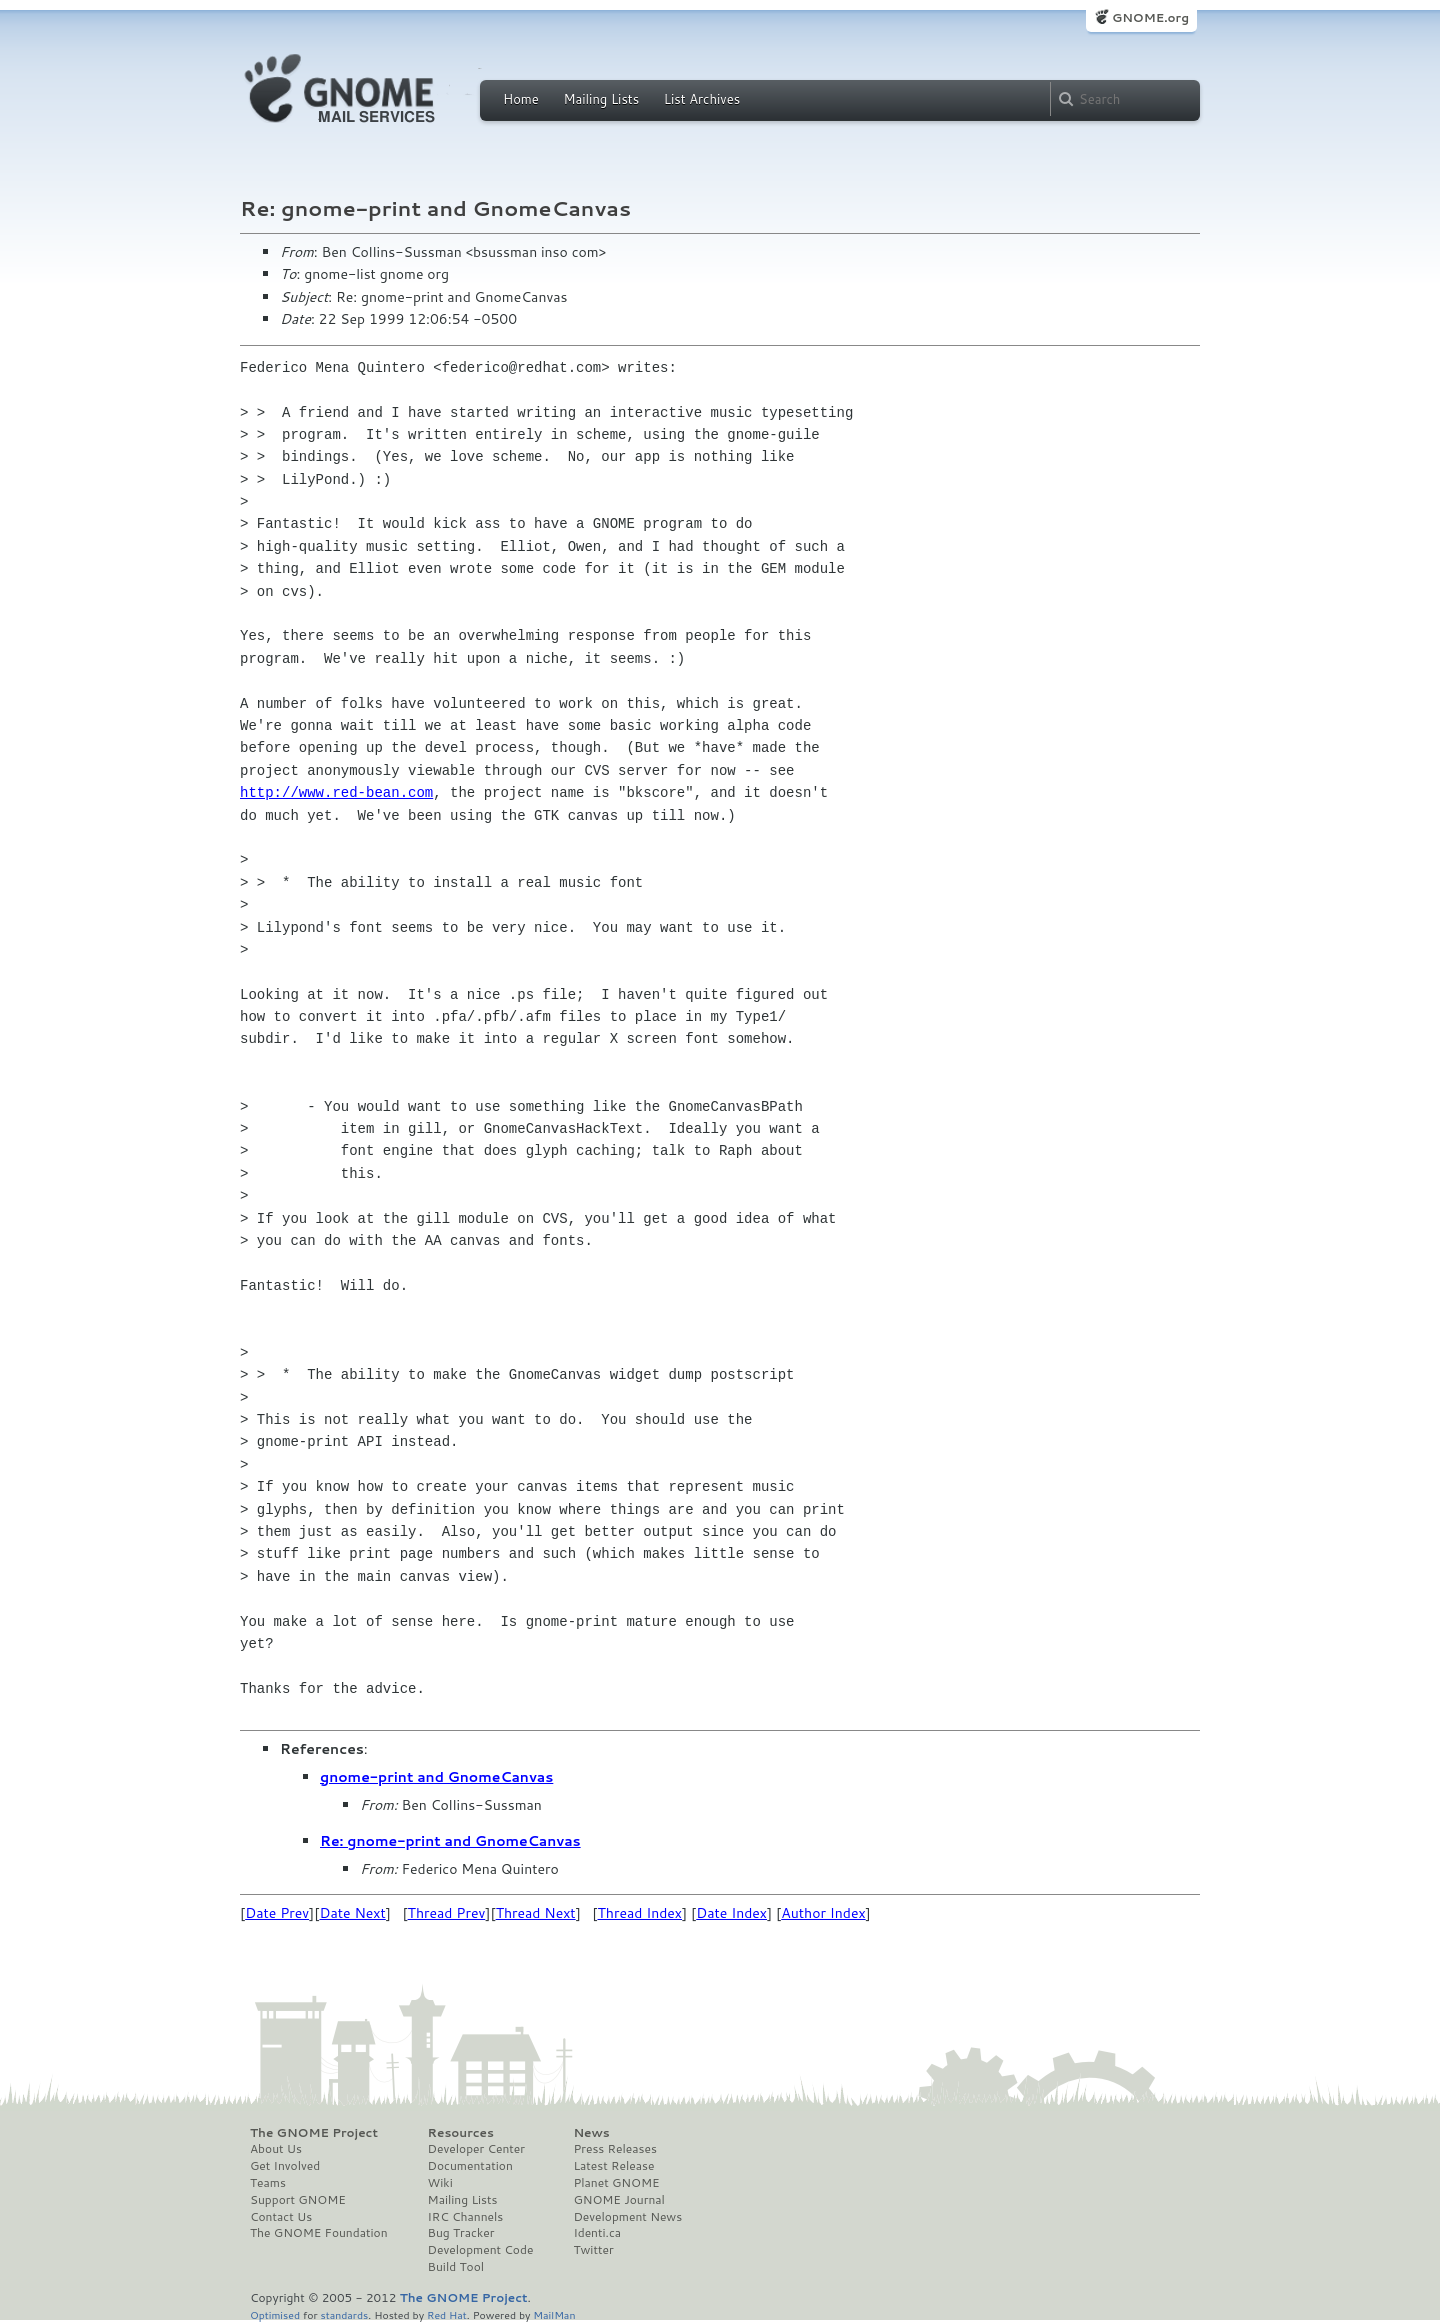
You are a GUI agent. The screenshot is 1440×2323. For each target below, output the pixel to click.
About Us (276, 2149)
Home (521, 99)
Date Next (352, 1913)
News (591, 2133)
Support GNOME (298, 2200)
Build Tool (456, 2267)
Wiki (440, 2183)
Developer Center (476, 2149)
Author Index (823, 1913)
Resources (461, 2133)
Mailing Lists (601, 99)
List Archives (702, 99)
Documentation (470, 2166)
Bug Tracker (461, 2233)
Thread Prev (447, 1913)
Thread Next (536, 1913)
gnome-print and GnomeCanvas (436, 1777)
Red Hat (447, 2314)
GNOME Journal (619, 2200)
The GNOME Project (314, 2133)
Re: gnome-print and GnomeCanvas (450, 1841)
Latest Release (613, 2166)
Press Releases (614, 2149)
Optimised (275, 2314)
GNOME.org (1150, 17)
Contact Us (281, 2217)
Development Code (481, 2250)
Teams (268, 2183)
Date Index (731, 1913)
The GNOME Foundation (319, 2233)
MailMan (554, 2314)
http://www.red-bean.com (336, 792)
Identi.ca (597, 2233)
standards (344, 2314)
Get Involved (285, 2166)
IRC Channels (466, 2217)
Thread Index (640, 1913)
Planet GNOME (616, 2183)
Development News (627, 2217)
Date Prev (277, 1913)
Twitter (593, 2250)
